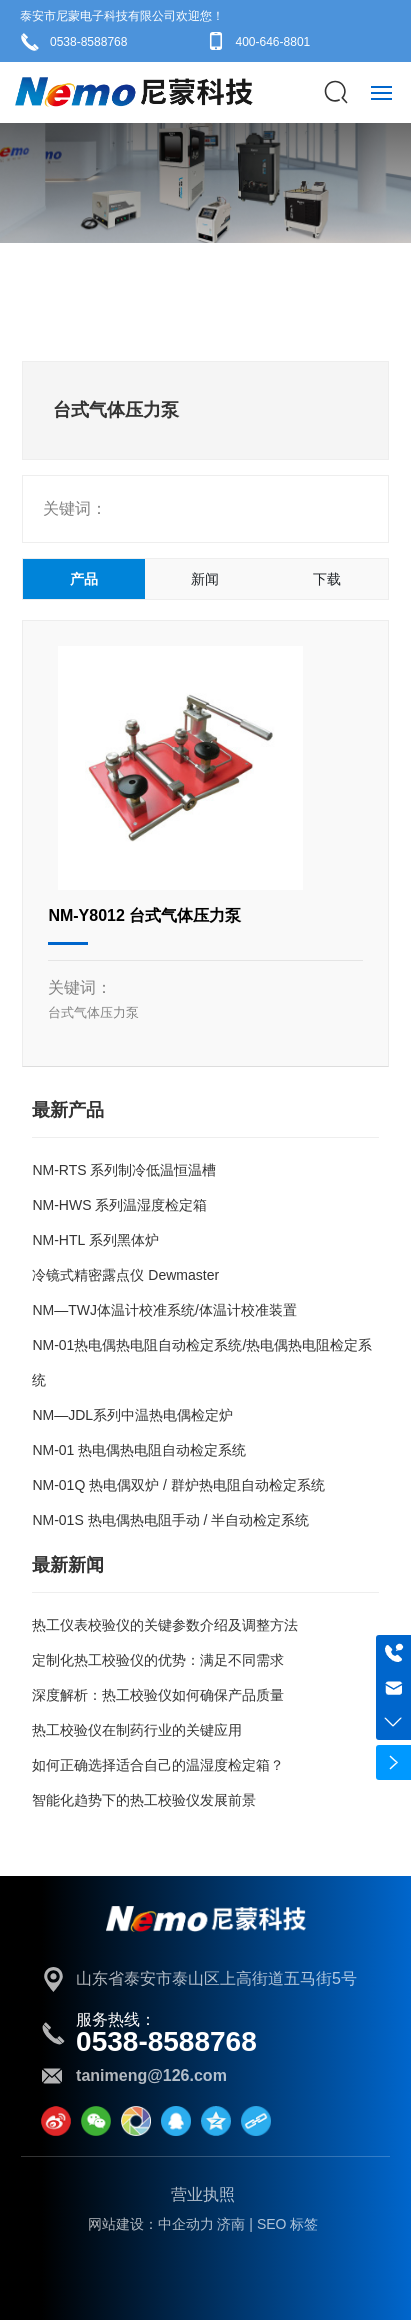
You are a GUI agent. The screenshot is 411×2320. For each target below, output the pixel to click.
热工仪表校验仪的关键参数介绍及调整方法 (165, 1625)
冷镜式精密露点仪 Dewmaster (125, 1275)
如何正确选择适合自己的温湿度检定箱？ (158, 1765)
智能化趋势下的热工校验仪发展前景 (144, 1800)
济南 (231, 2224)
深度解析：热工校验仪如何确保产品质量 (158, 1695)
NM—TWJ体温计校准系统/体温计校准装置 (164, 1310)
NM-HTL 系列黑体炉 (95, 1240)
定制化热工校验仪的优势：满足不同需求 (158, 1660)
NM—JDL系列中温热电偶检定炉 (132, 1415)
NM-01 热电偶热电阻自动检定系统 (139, 1450)
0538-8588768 (88, 42)
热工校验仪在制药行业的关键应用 (137, 1730)
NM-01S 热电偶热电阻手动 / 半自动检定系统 (170, 1520)
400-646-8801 (273, 42)
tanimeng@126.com (151, 2075)
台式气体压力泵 (93, 1012)
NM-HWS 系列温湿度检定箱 (119, 1205)
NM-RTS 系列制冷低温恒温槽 (124, 1170)
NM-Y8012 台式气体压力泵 (144, 915)
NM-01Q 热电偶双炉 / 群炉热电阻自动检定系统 (178, 1485)
